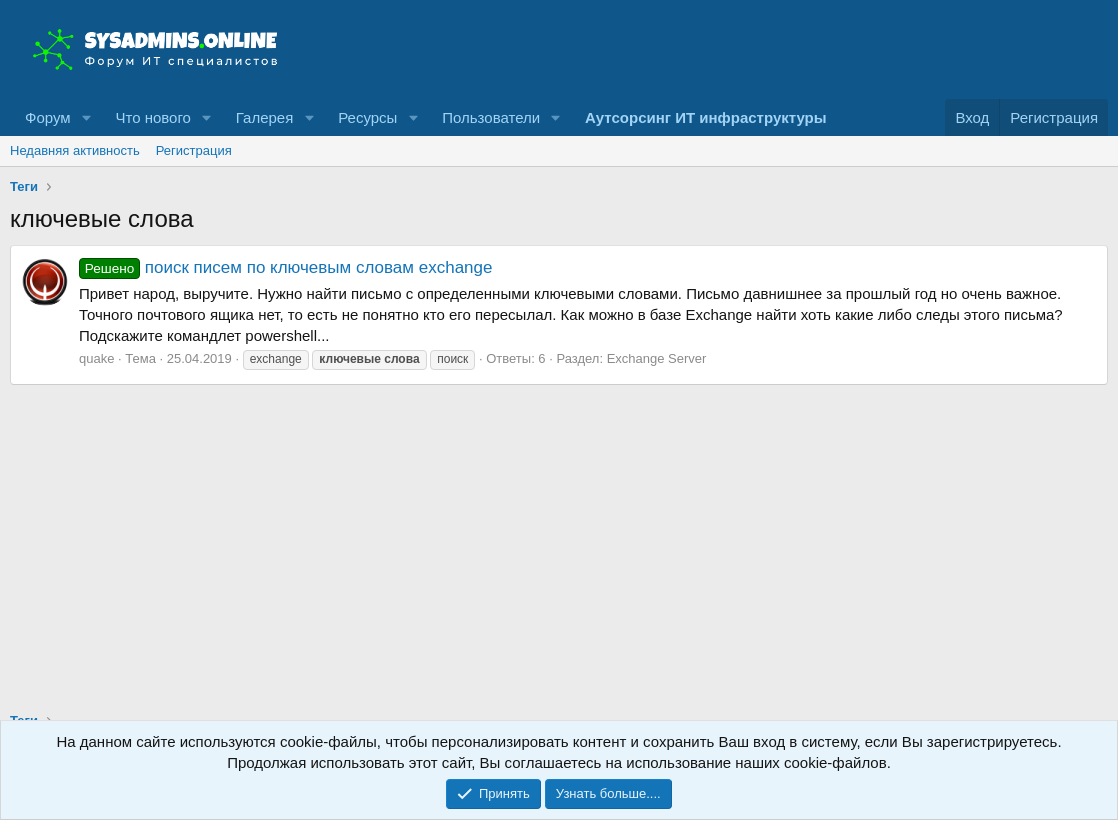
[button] (86, 117)
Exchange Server (657, 358)
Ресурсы (367, 117)
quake (96, 358)
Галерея (265, 117)
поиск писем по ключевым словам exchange (285, 267)
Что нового (152, 117)
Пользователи (491, 117)
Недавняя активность (75, 150)
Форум (48, 117)
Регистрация (194, 150)
